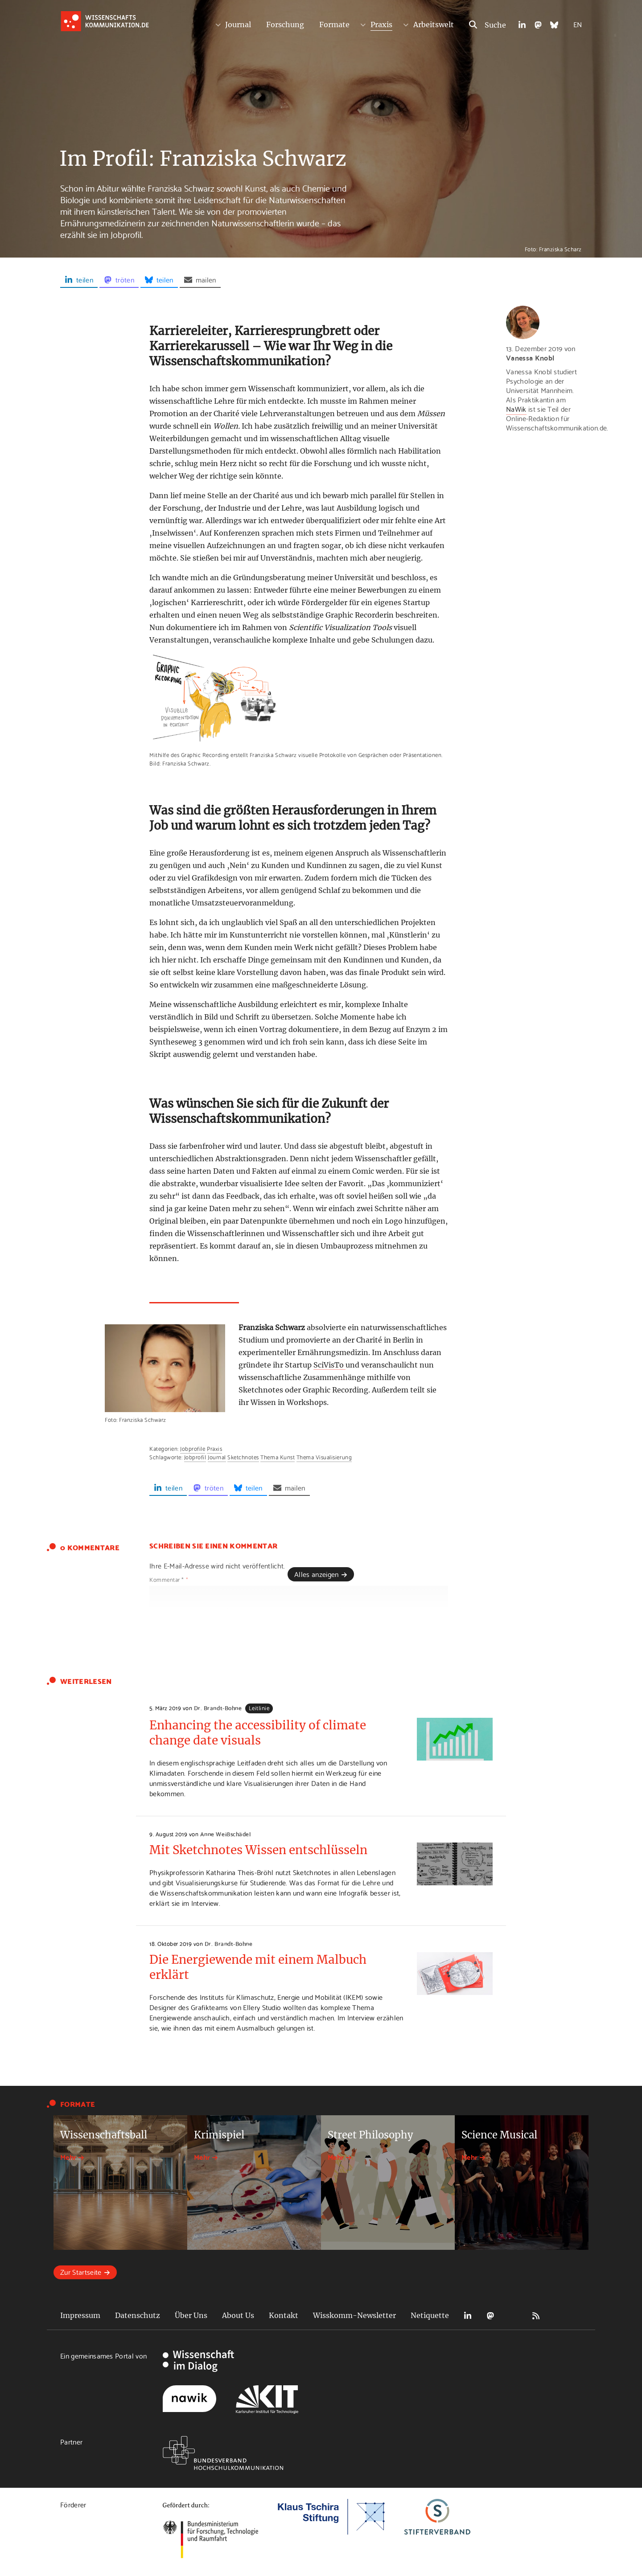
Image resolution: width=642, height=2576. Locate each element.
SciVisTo (329, 1364)
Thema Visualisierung (324, 1457)
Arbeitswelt (433, 24)
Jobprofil (195, 1457)
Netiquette (430, 2315)
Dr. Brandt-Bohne (218, 1707)
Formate (334, 24)
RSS (536, 2315)
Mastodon (490, 2315)
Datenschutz (137, 2315)
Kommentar (168, 1579)
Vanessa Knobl (530, 357)
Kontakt (283, 2315)
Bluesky (513, 2315)
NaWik (516, 408)
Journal (238, 24)
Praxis (381, 24)
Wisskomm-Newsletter (354, 2315)
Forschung (285, 24)
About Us (238, 2315)
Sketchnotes (243, 1457)
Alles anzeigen (316, 1574)
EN (577, 24)
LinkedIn (467, 2315)
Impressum (80, 2315)
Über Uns (191, 2315)
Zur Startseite (80, 2271)
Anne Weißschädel (225, 1834)
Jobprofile (192, 1448)
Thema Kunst (277, 1457)
